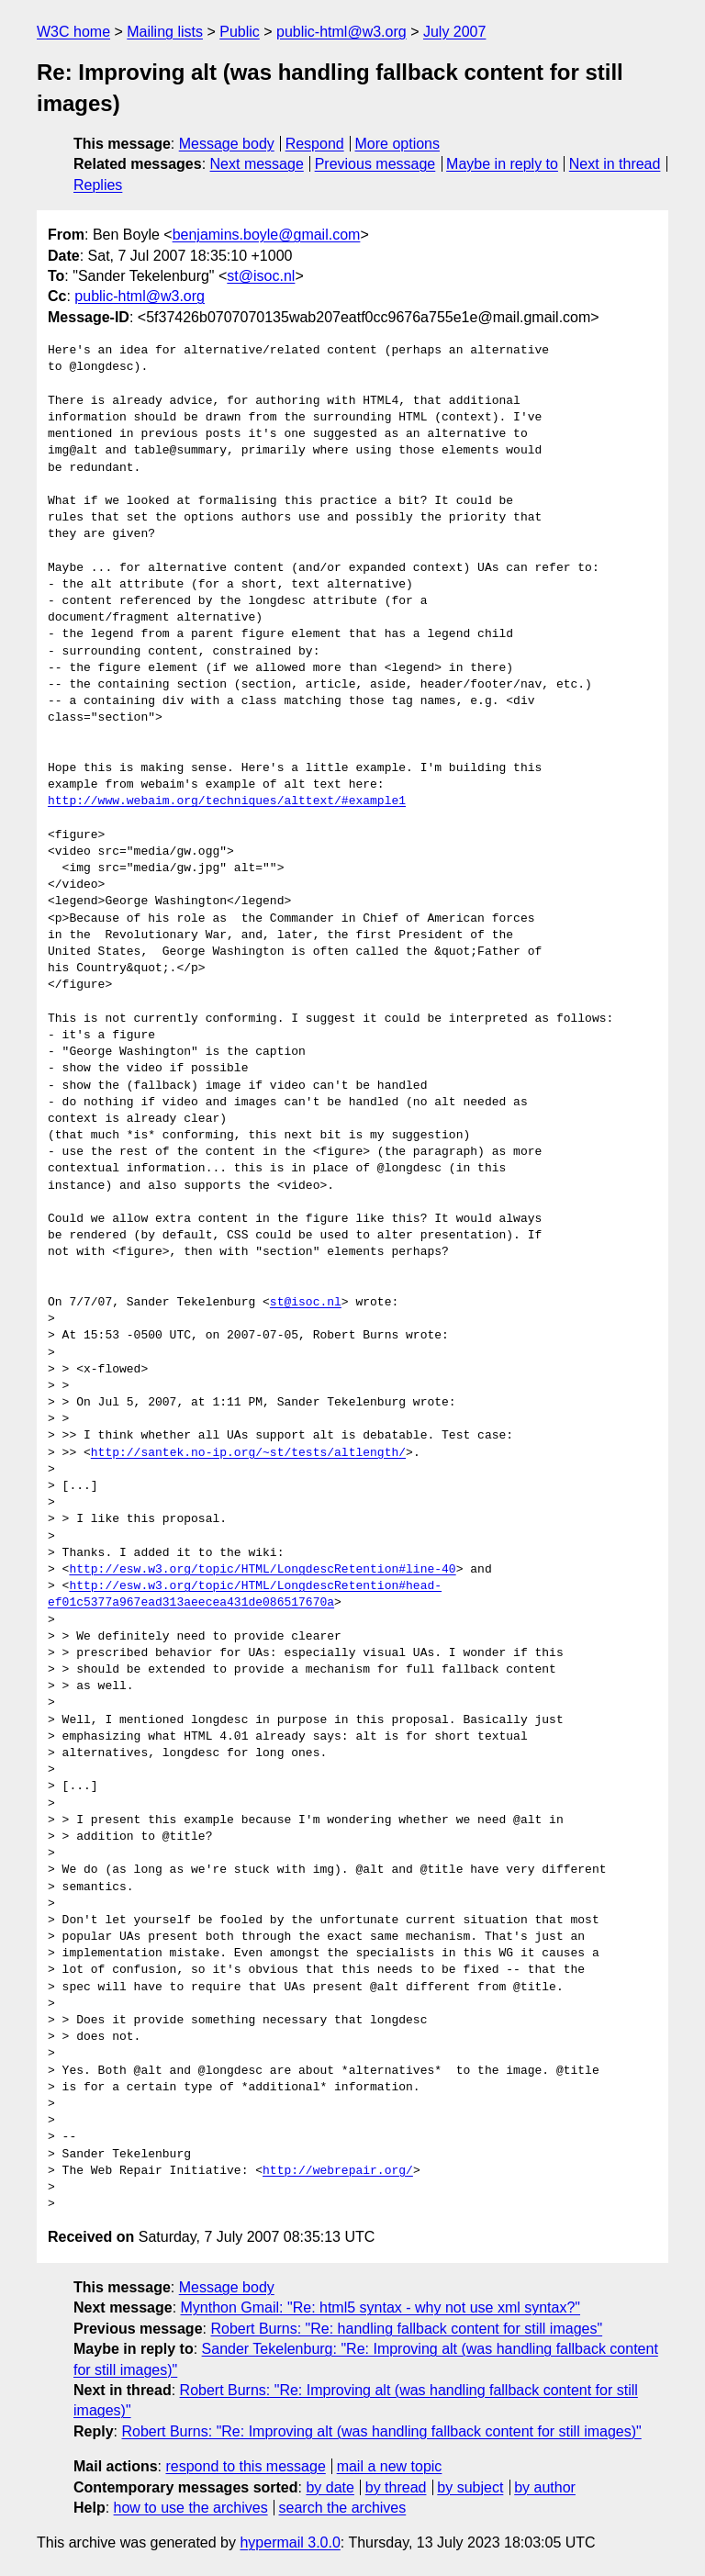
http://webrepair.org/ (338, 2171)
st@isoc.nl (261, 276)
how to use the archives (191, 2507)
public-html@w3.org (341, 31)
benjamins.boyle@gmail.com (267, 234)
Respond (314, 143)
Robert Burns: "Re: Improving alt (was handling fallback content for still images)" (381, 2431)
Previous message (375, 164)
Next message (257, 164)
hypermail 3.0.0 (290, 2542)
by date (329, 2487)
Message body (226, 143)
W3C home (73, 31)
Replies (97, 185)
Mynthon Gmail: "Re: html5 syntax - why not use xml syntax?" (381, 2307)
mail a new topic (389, 2466)
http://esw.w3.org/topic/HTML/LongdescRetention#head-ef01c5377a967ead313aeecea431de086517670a (245, 1594)
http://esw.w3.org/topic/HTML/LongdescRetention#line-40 (262, 1570)
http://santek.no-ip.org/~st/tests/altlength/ (248, 1453)
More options (398, 143)
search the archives (343, 2507)
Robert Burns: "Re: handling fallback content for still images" (406, 2328)
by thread (396, 2487)
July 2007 (455, 31)
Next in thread (615, 164)
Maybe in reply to (502, 164)
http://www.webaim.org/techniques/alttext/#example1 (227, 801)
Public (239, 31)
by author (545, 2487)
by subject (470, 2487)
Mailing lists (165, 31)
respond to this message (245, 2466)
